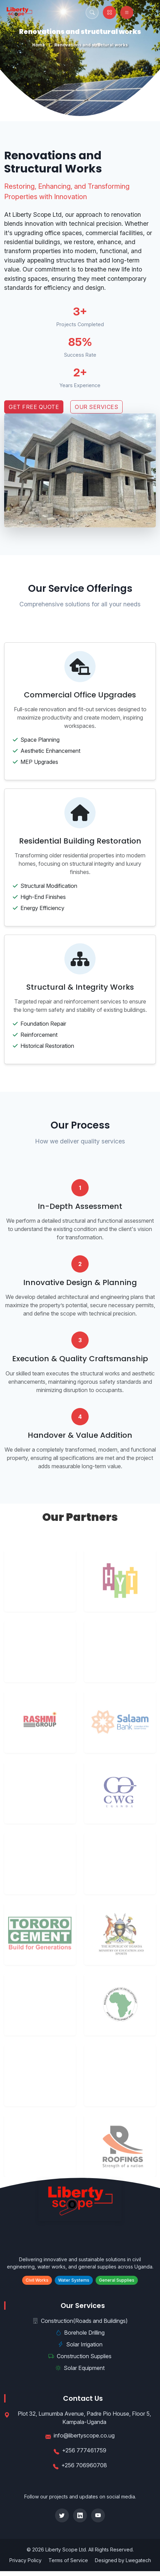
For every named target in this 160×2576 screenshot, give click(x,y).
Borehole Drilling (80, 2332)
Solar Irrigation (80, 2344)
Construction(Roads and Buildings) (80, 2321)
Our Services (96, 406)
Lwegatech (138, 2560)
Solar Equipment (80, 2368)
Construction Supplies (80, 2356)
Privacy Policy (25, 2560)
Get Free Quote (34, 406)
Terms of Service (68, 2560)
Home (38, 44)
